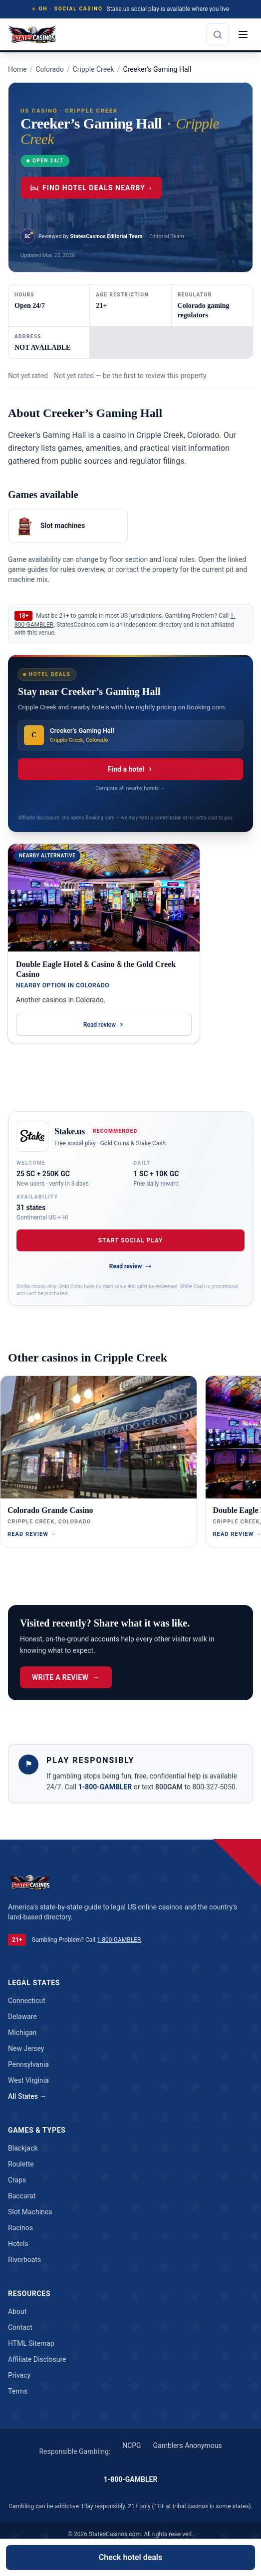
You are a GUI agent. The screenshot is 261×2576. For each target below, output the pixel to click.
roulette (21, 2164)
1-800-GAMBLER (106, 1787)
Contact (20, 2327)
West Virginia (28, 2080)
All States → (27, 2096)
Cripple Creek (93, 69)
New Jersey (26, 2048)
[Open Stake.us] (32, 1136)
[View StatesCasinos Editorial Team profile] (81, 236)
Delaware (22, 2017)
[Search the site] (217, 34)
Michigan (22, 2032)
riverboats (24, 2260)
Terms (17, 2391)
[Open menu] (243, 34)
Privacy (19, 2375)
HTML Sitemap (31, 2343)
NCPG (131, 2445)
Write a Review (66, 1677)
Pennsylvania (28, 2064)
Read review (103, 1024)
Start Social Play (130, 1240)
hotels (18, 2244)
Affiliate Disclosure (37, 2359)
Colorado (49, 69)
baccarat (21, 2196)
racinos (20, 2228)
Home (17, 69)
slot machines (30, 2212)
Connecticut (26, 2001)
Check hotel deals (130, 2557)
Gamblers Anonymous (187, 2445)
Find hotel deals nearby (91, 188)
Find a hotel (130, 769)
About (17, 2311)
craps (17, 2180)
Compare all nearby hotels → (130, 788)
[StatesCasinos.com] (32, 34)
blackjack (23, 2148)
